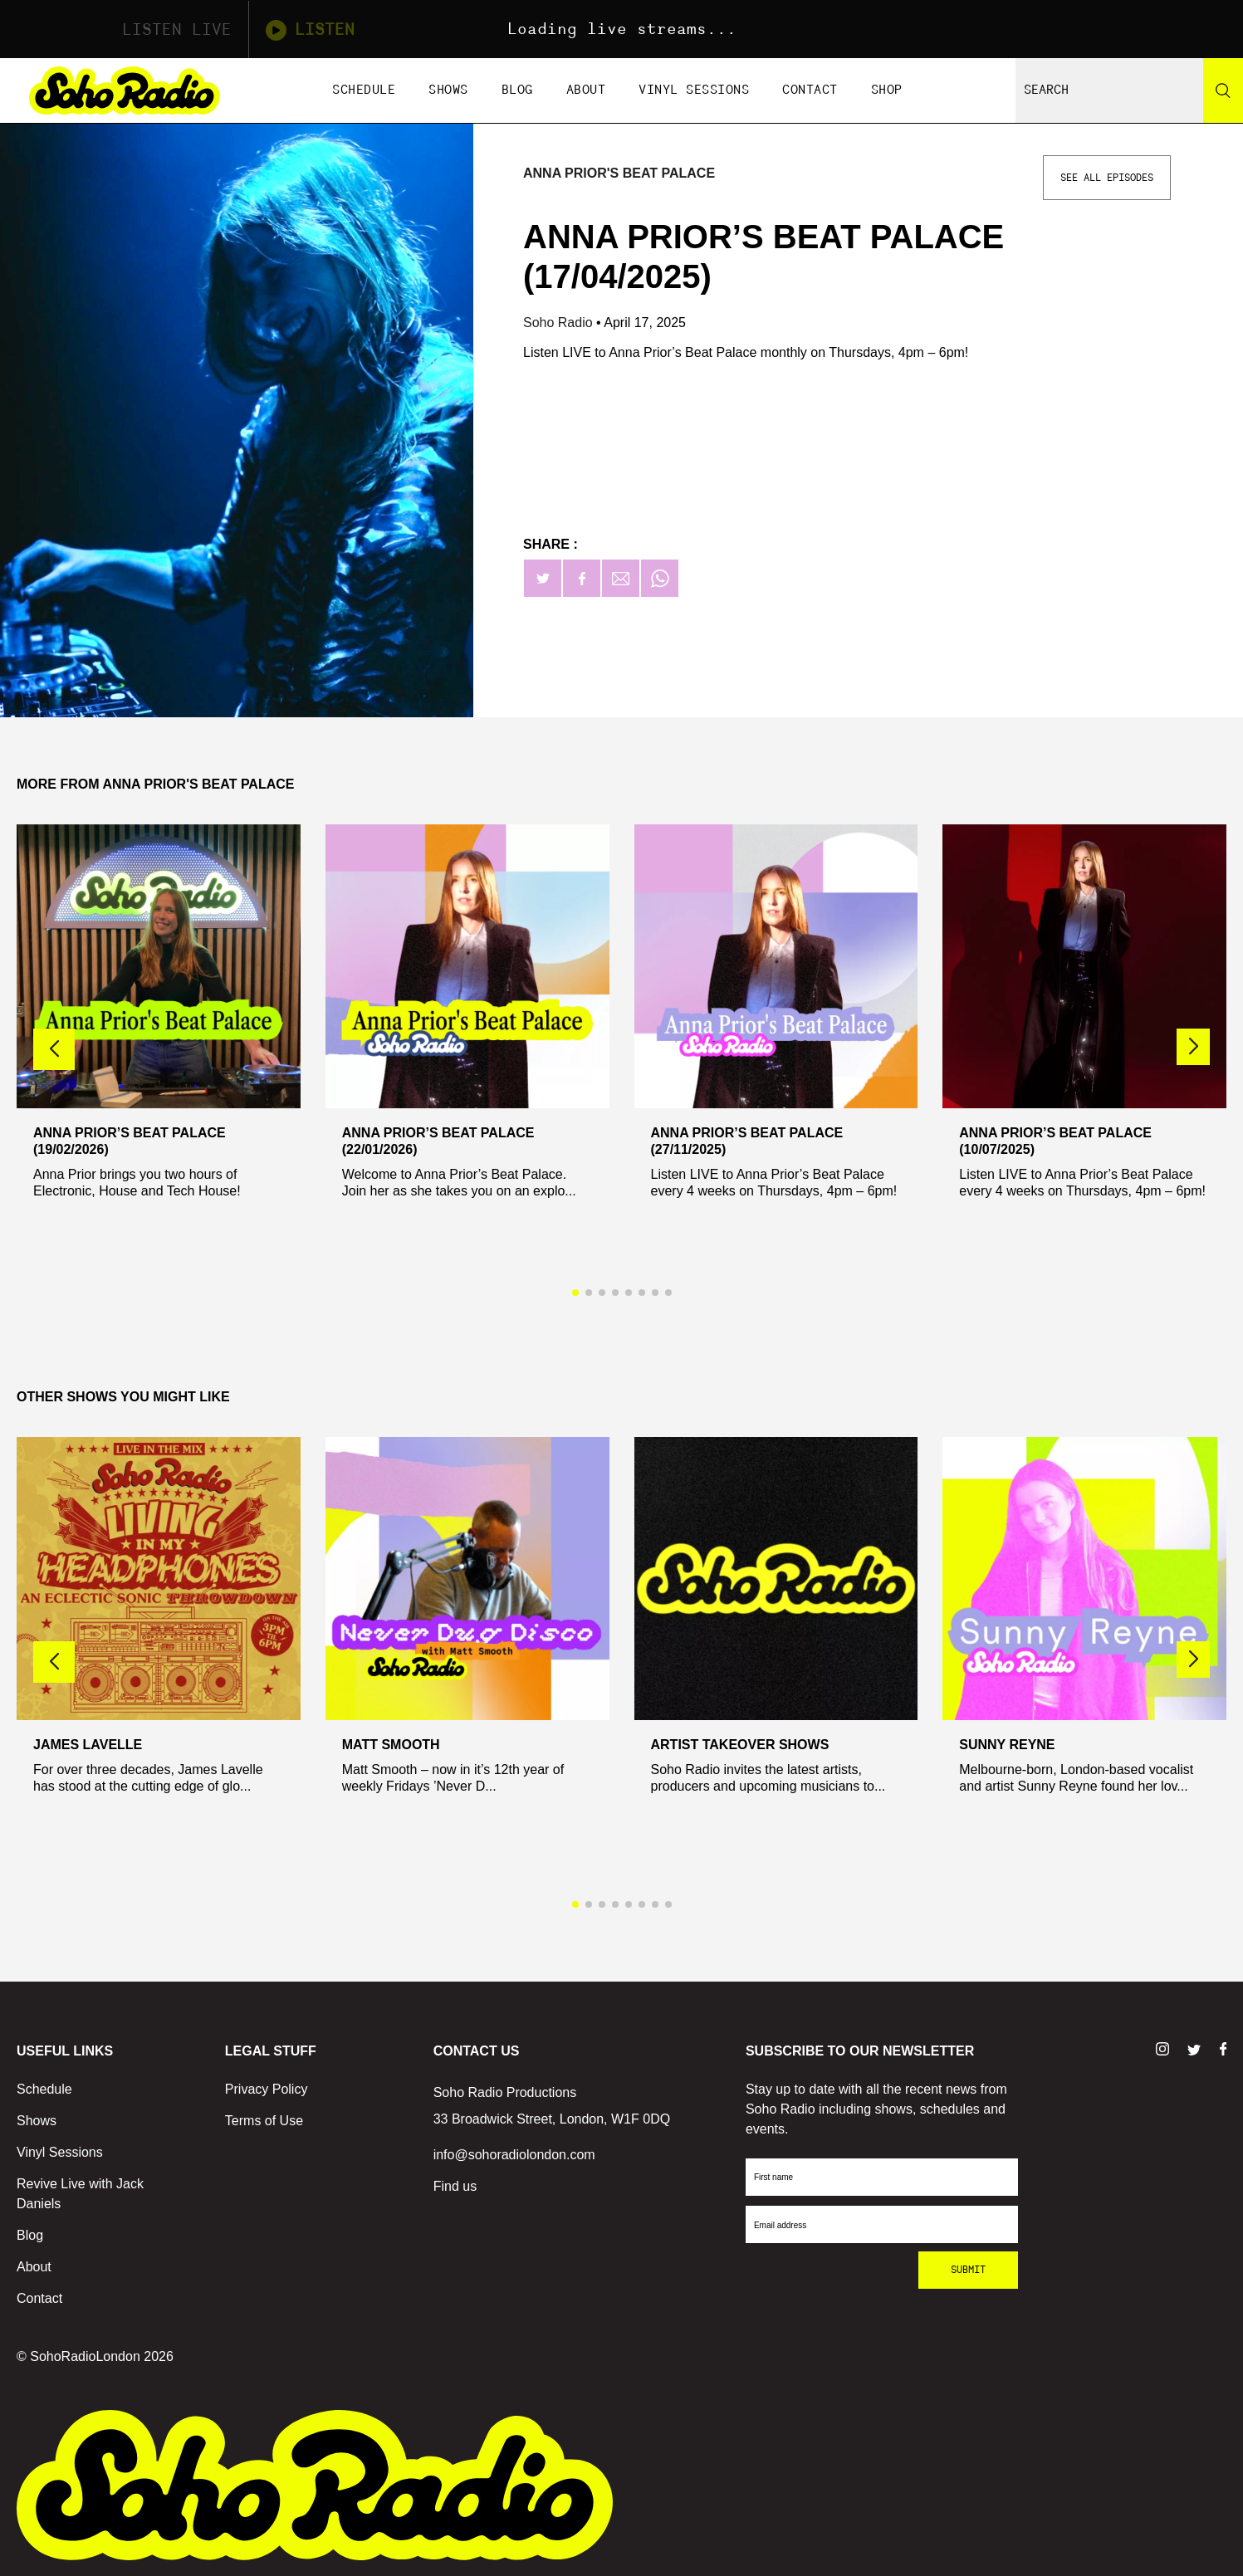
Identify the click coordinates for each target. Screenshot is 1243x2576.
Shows (448, 90)
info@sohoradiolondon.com (514, 2155)
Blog (517, 90)
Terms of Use (264, 2121)
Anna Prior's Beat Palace (619, 173)
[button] (1193, 1047)
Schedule (363, 90)
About (586, 90)
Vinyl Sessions (694, 90)
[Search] (1223, 90)
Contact (810, 90)
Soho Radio (559, 322)
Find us (455, 2186)
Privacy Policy (266, 2089)
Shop (887, 90)
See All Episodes (1106, 178)
